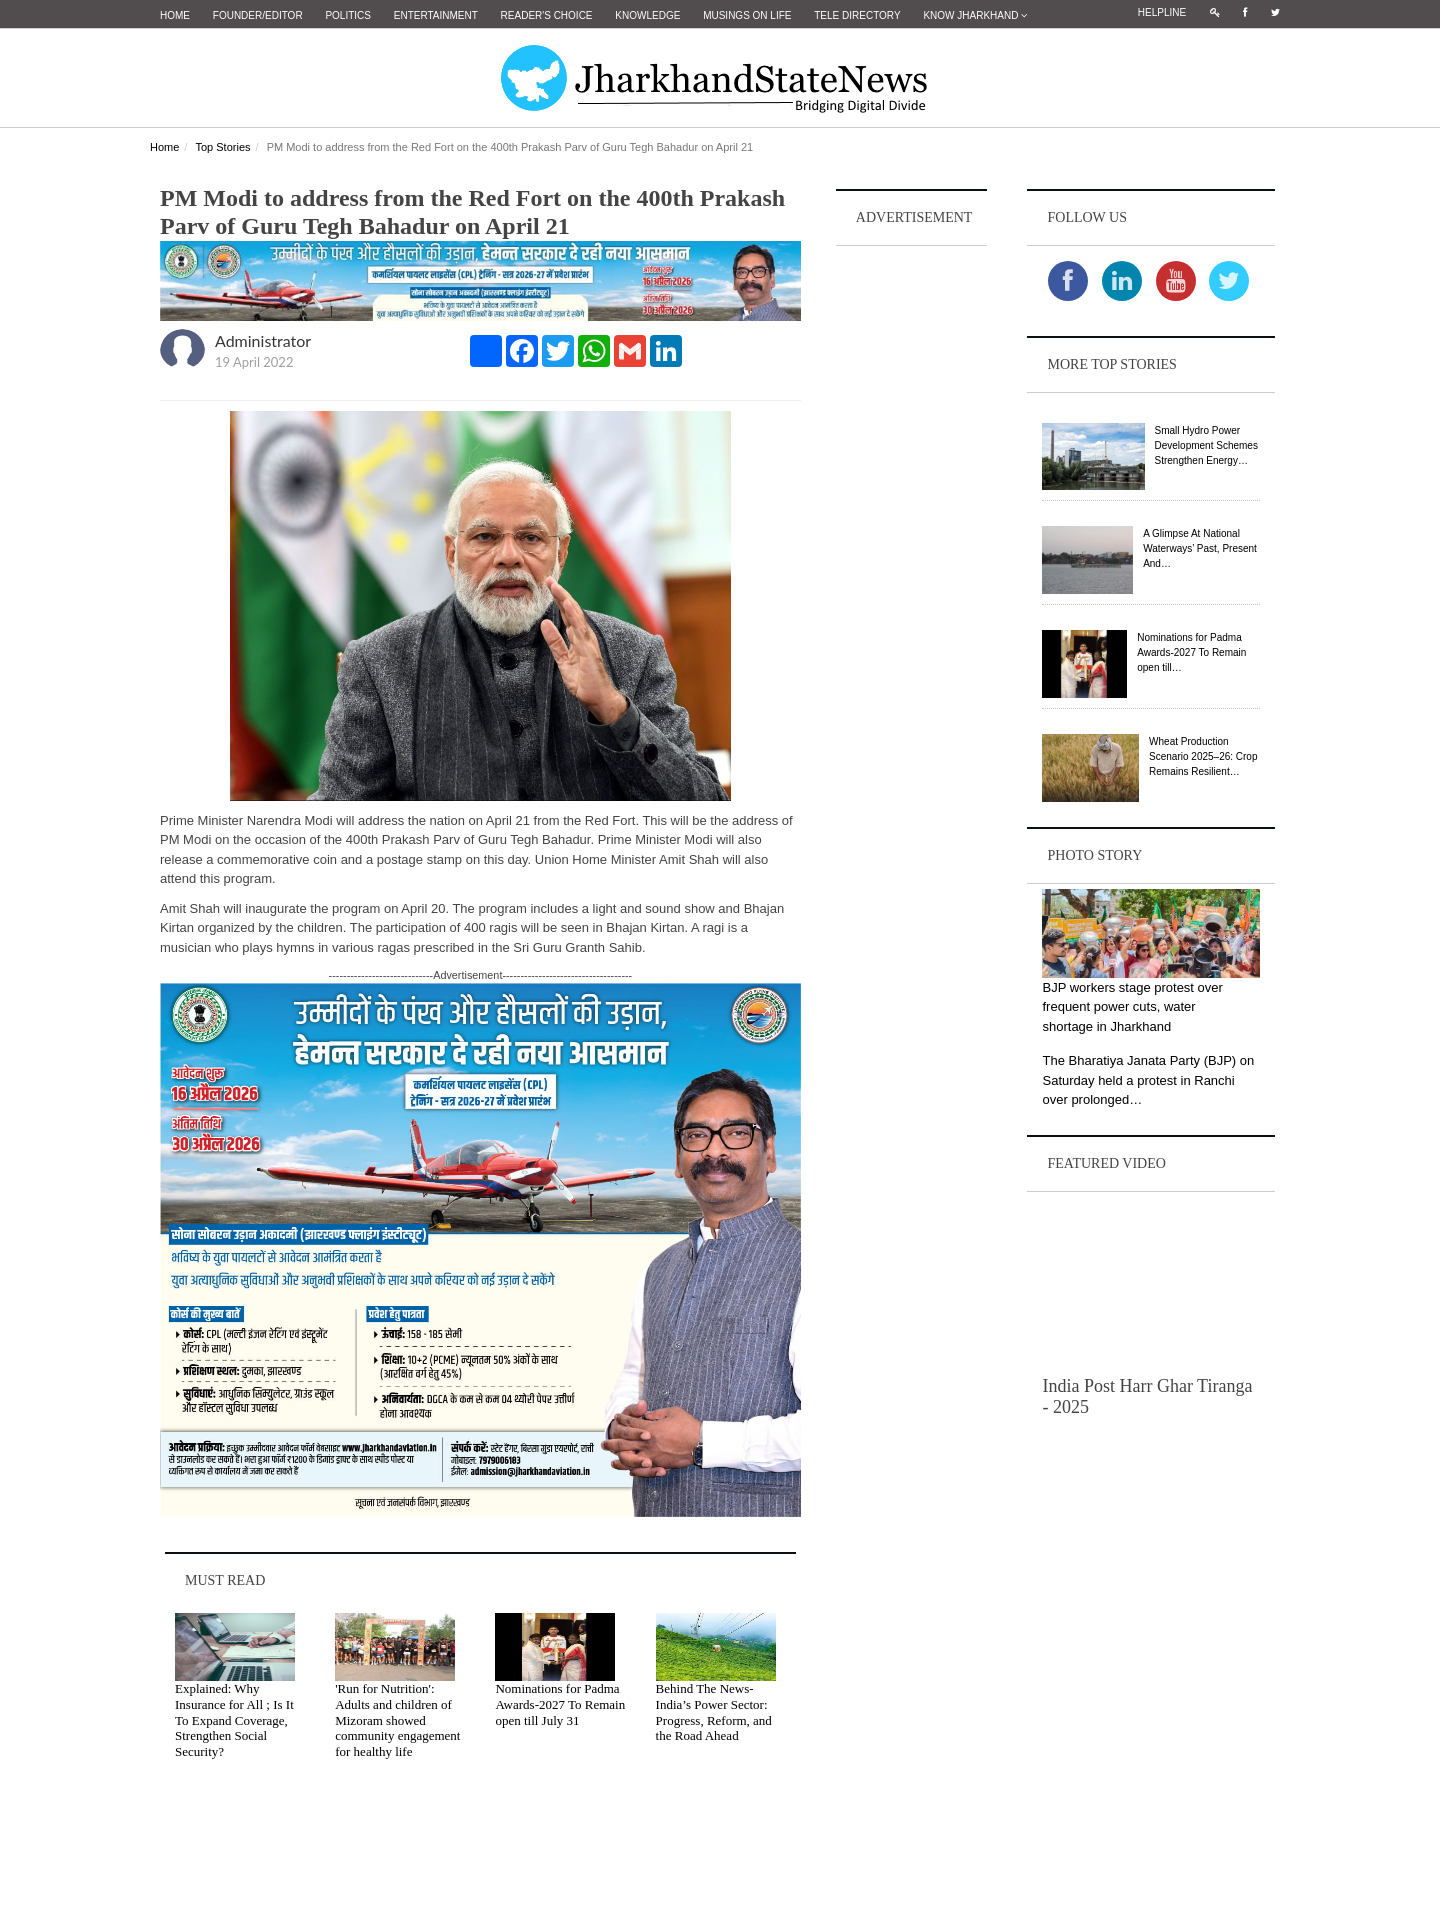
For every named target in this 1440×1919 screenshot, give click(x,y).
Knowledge (647, 15)
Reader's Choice (547, 15)
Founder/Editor (258, 15)
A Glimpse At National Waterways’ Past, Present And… (1200, 548)
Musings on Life (747, 15)
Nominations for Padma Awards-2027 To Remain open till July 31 (560, 1704)
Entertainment (436, 15)
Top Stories (222, 147)
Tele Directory (857, 15)
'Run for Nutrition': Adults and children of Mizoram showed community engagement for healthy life (397, 1719)
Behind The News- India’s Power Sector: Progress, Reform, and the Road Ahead (714, 1712)
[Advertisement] (912, 551)
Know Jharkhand (975, 15)
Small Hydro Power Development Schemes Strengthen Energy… (1206, 445)
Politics (348, 15)
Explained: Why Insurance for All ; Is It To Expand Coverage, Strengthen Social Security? (234, 1719)
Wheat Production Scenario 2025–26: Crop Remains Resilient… (1203, 756)
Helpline (1162, 12)
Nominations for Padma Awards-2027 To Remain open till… (1191, 652)
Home (175, 15)
